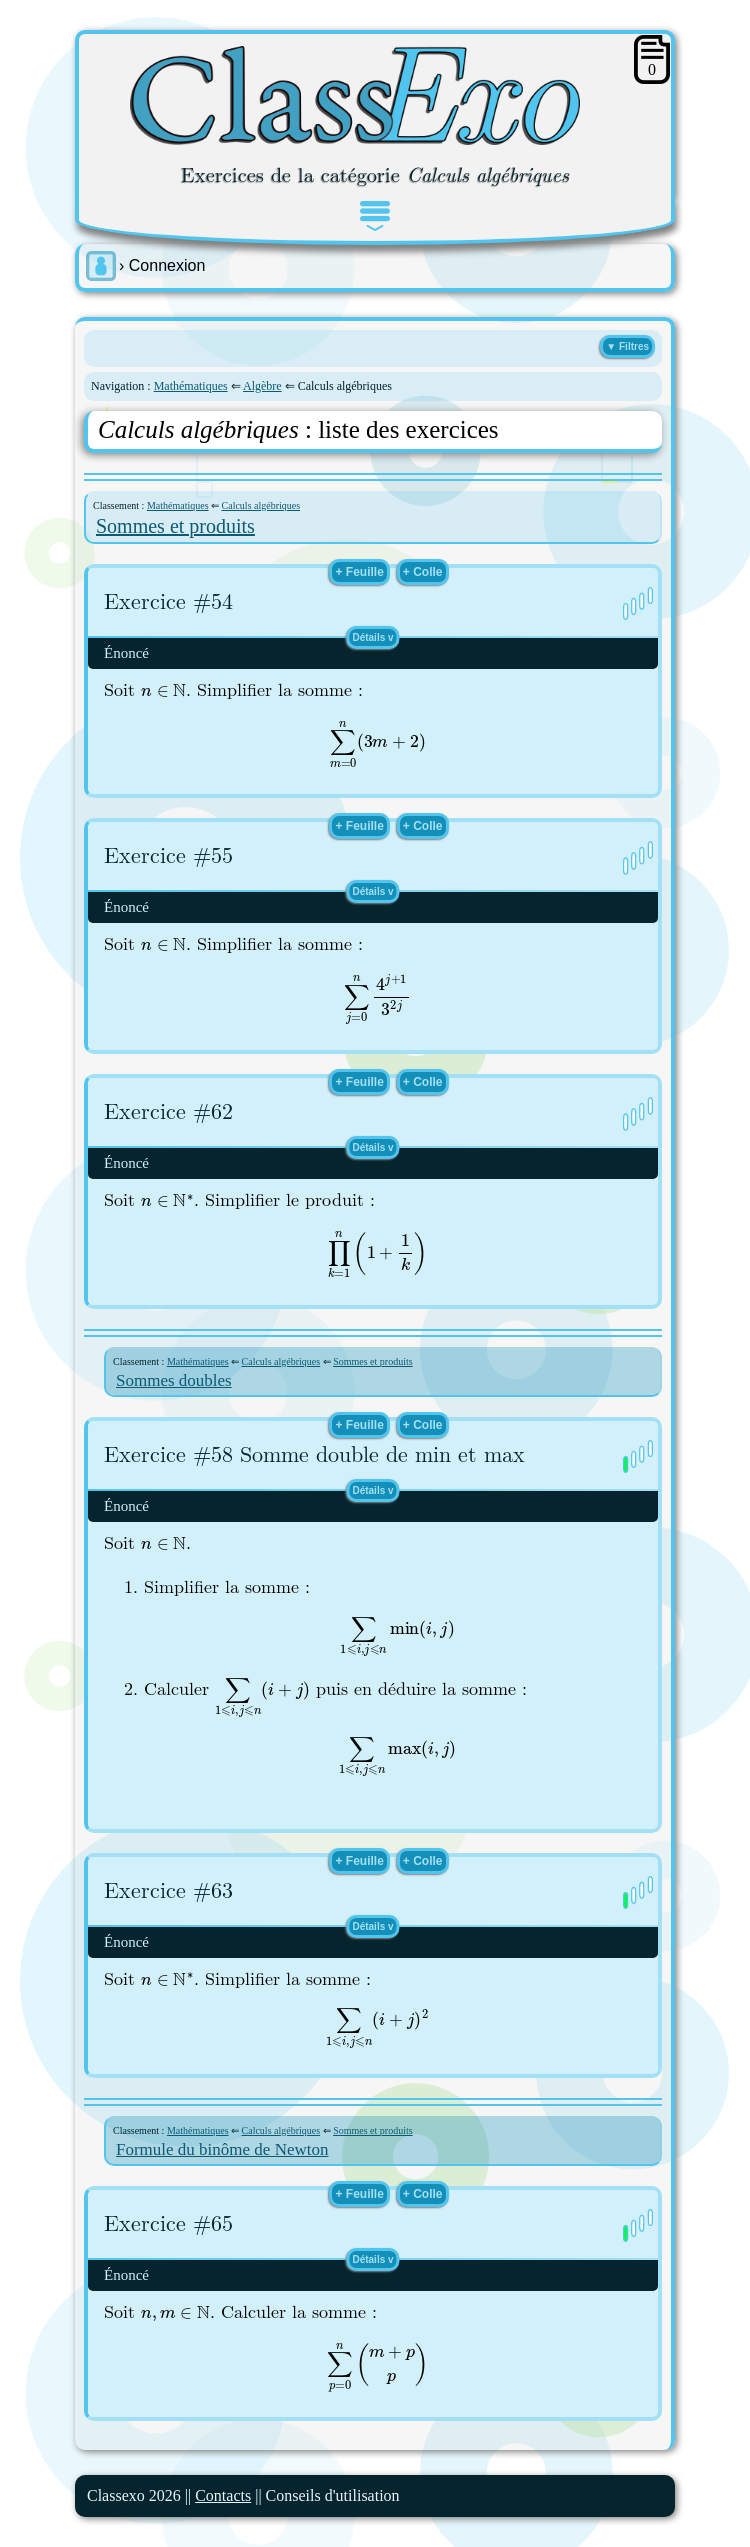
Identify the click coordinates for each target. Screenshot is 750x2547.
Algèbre (262, 386)
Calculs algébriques (261, 505)
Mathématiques (191, 386)
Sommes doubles (174, 1380)
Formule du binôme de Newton (222, 2149)
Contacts (223, 2495)
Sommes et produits (175, 526)
